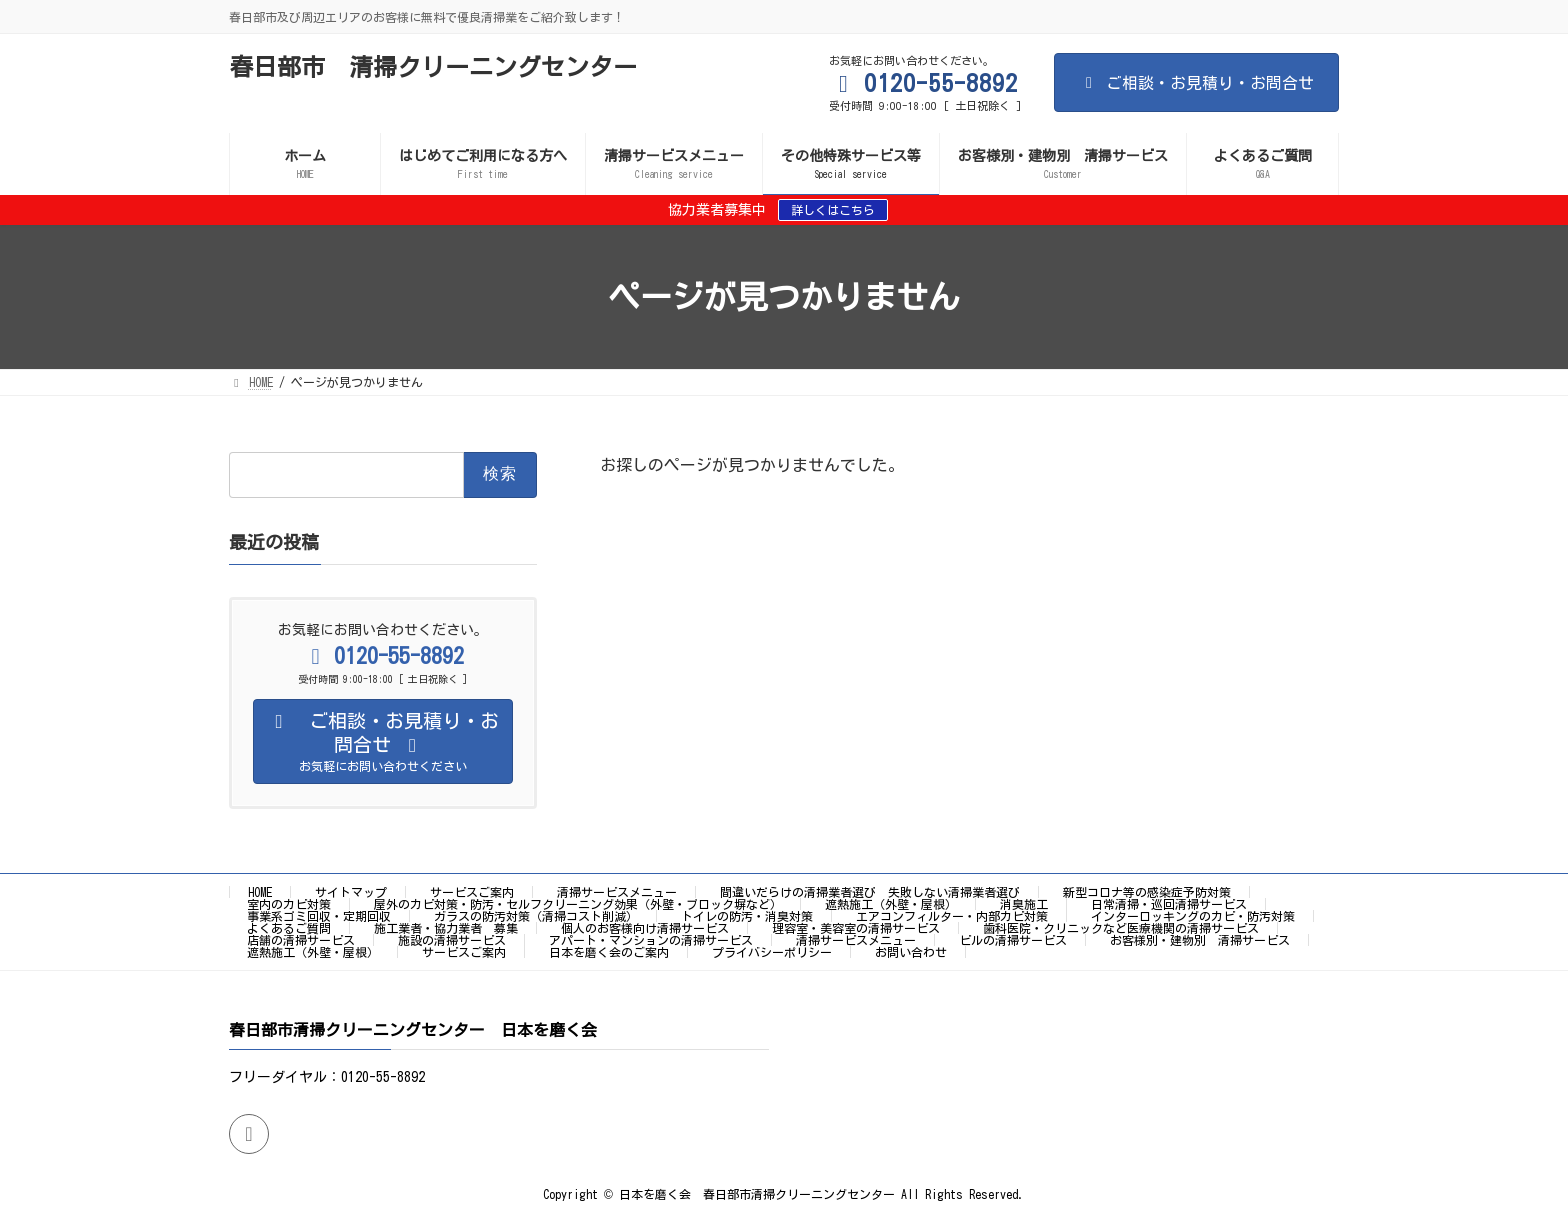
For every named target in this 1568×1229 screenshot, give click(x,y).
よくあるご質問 (289, 928)
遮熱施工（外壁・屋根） (891, 904)
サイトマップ (351, 892)
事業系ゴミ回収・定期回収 (319, 916)
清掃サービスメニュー (617, 892)
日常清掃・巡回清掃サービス (1169, 904)
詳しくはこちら (833, 210)
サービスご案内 (472, 892)
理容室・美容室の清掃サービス (856, 928)
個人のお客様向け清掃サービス (645, 928)
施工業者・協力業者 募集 (446, 928)
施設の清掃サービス (452, 940)
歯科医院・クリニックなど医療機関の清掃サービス (1121, 928)
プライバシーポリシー (772, 952)
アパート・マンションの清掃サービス (651, 940)
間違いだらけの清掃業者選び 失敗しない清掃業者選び (870, 892)
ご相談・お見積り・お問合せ (1196, 83)
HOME (260, 892)
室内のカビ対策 (289, 904)
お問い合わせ (911, 952)
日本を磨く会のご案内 (609, 952)
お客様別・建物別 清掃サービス (1200, 940)
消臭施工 (1024, 904)
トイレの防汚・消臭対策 (747, 916)
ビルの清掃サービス (1013, 940)
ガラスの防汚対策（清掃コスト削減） (536, 916)
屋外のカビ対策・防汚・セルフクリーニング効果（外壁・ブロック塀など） (578, 904)
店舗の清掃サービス (301, 940)
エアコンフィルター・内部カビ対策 (952, 916)
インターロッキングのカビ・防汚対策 (1193, 916)
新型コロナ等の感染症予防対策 (1147, 892)
